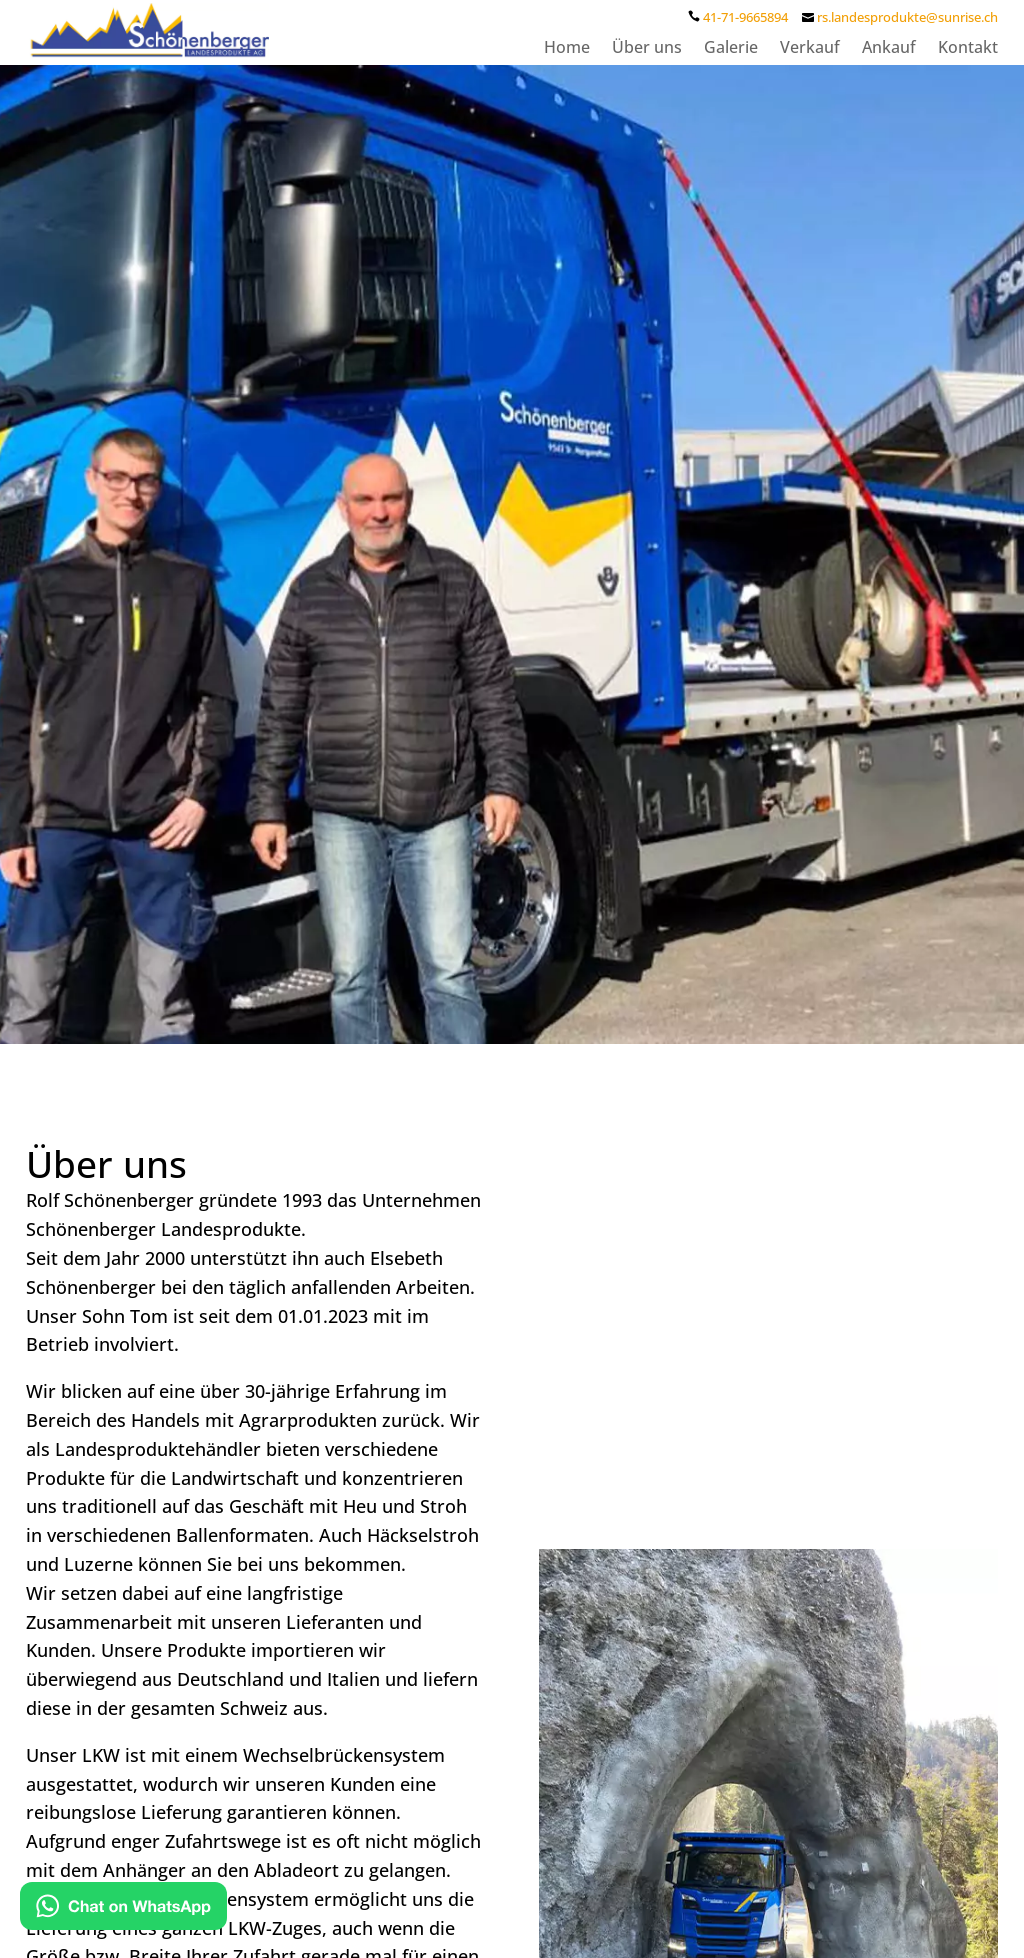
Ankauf (889, 49)
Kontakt (968, 49)
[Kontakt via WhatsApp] (123, 1910)
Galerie (731, 49)
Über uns (647, 49)
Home (567, 49)
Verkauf (810, 49)
